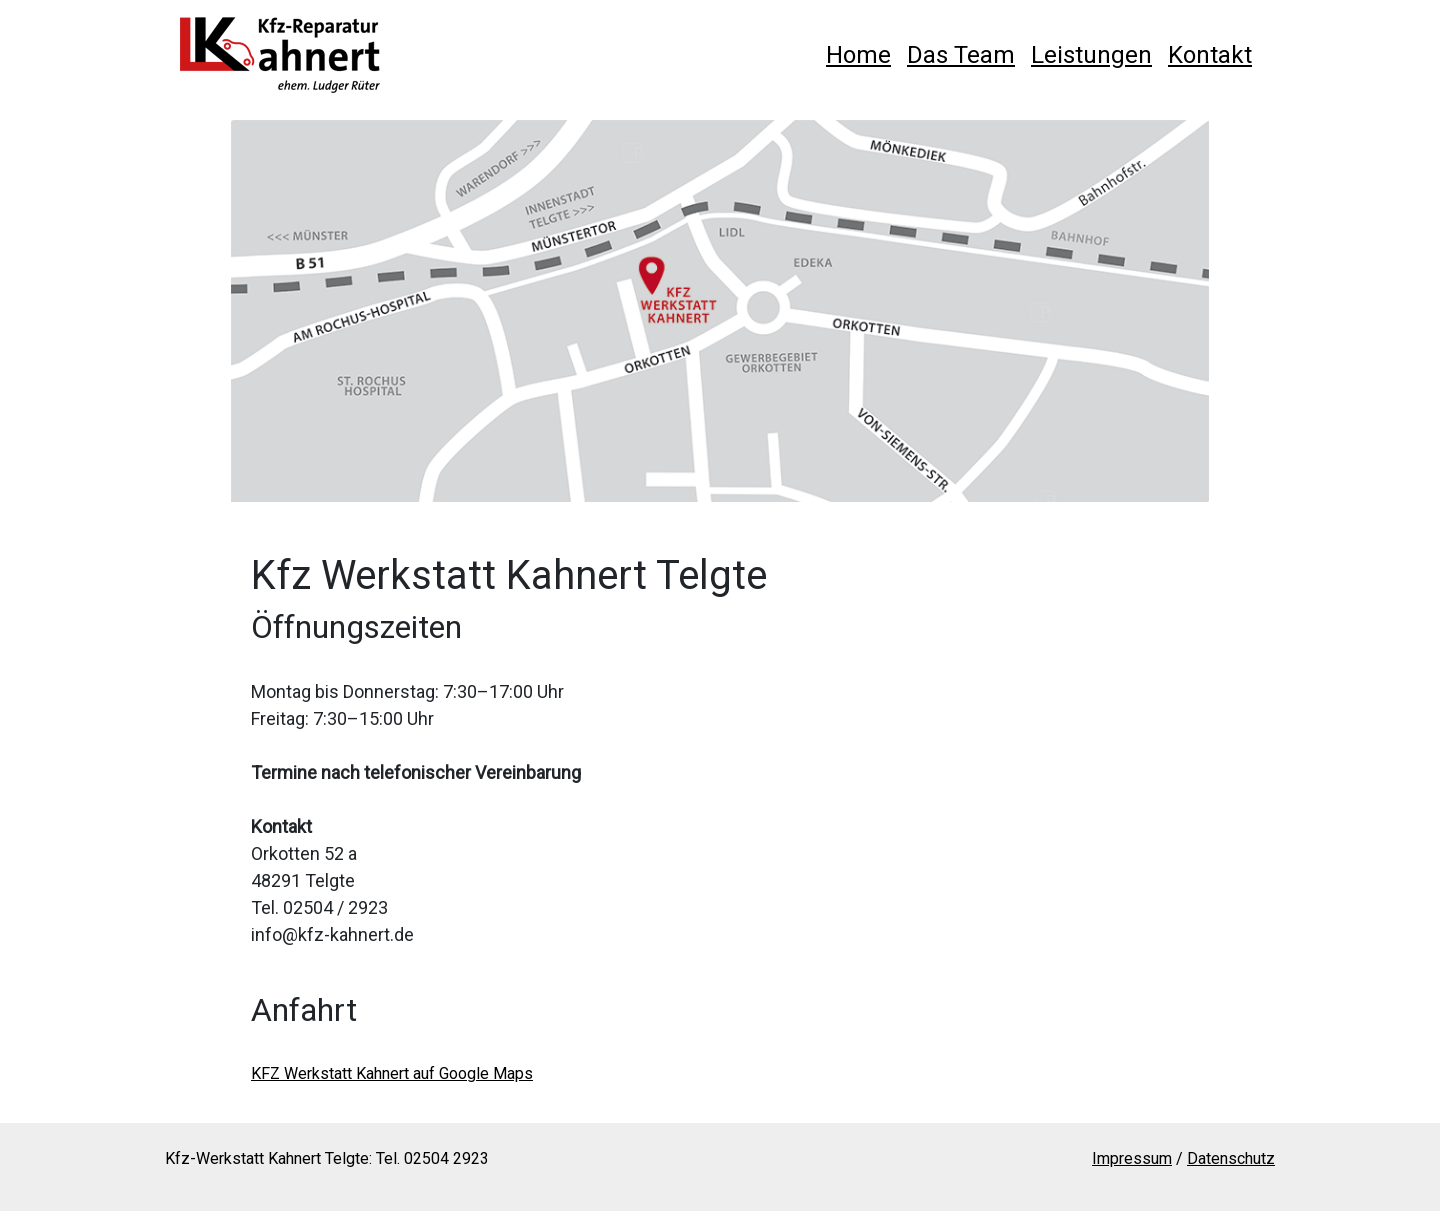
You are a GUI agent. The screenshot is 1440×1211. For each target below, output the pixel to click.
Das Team (961, 55)
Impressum (1132, 1158)
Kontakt (1210, 55)
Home (858, 55)
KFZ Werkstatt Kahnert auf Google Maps (392, 1073)
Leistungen (1091, 55)
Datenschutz (1231, 1158)
